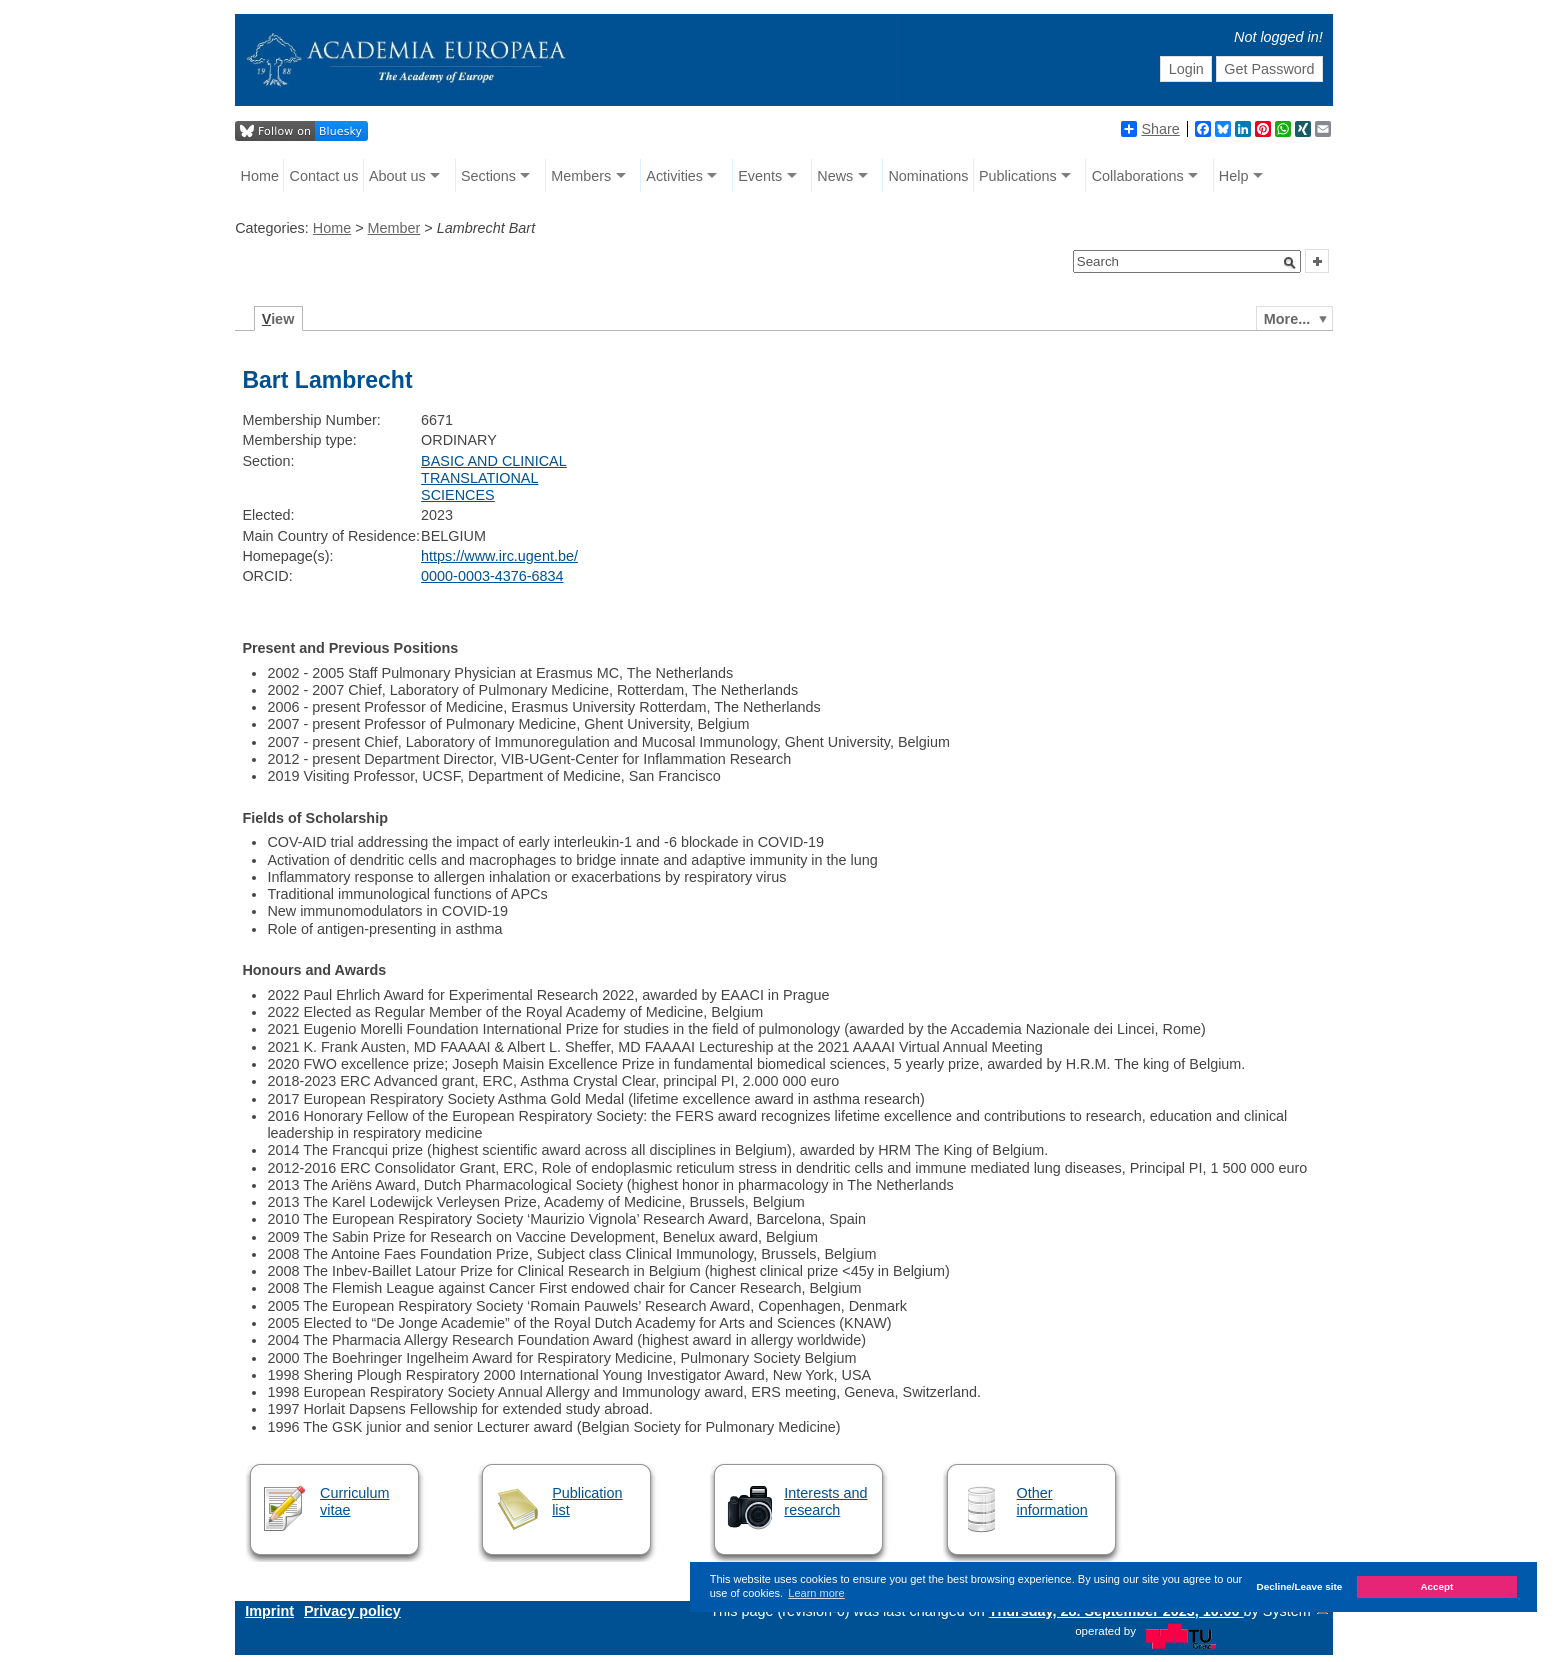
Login (1186, 69)
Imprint (269, 1611)
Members (581, 176)
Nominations (928, 176)
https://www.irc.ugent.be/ (499, 556)
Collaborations (1138, 176)
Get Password (1269, 69)
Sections (488, 176)
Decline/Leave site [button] (1300, 1586)
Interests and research (825, 1501)
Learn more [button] (816, 1593)
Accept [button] (1436, 1586)
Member (394, 228)
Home (260, 176)
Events (760, 176)
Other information (1052, 1501)
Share (1150, 129)
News (835, 176)
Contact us (324, 176)
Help (1234, 176)
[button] (1290, 263)
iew (278, 319)
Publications (1018, 176)
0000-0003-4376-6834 (492, 576)
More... (1287, 319)
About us (397, 176)
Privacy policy (352, 1611)
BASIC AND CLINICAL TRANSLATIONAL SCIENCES (494, 478)
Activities (674, 176)
